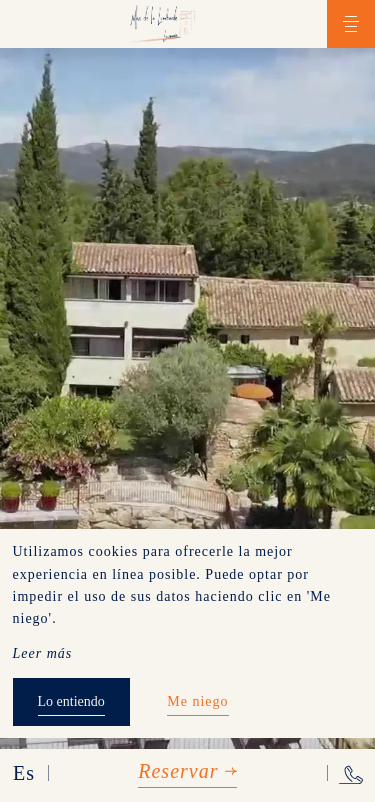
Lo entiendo (71, 701)
